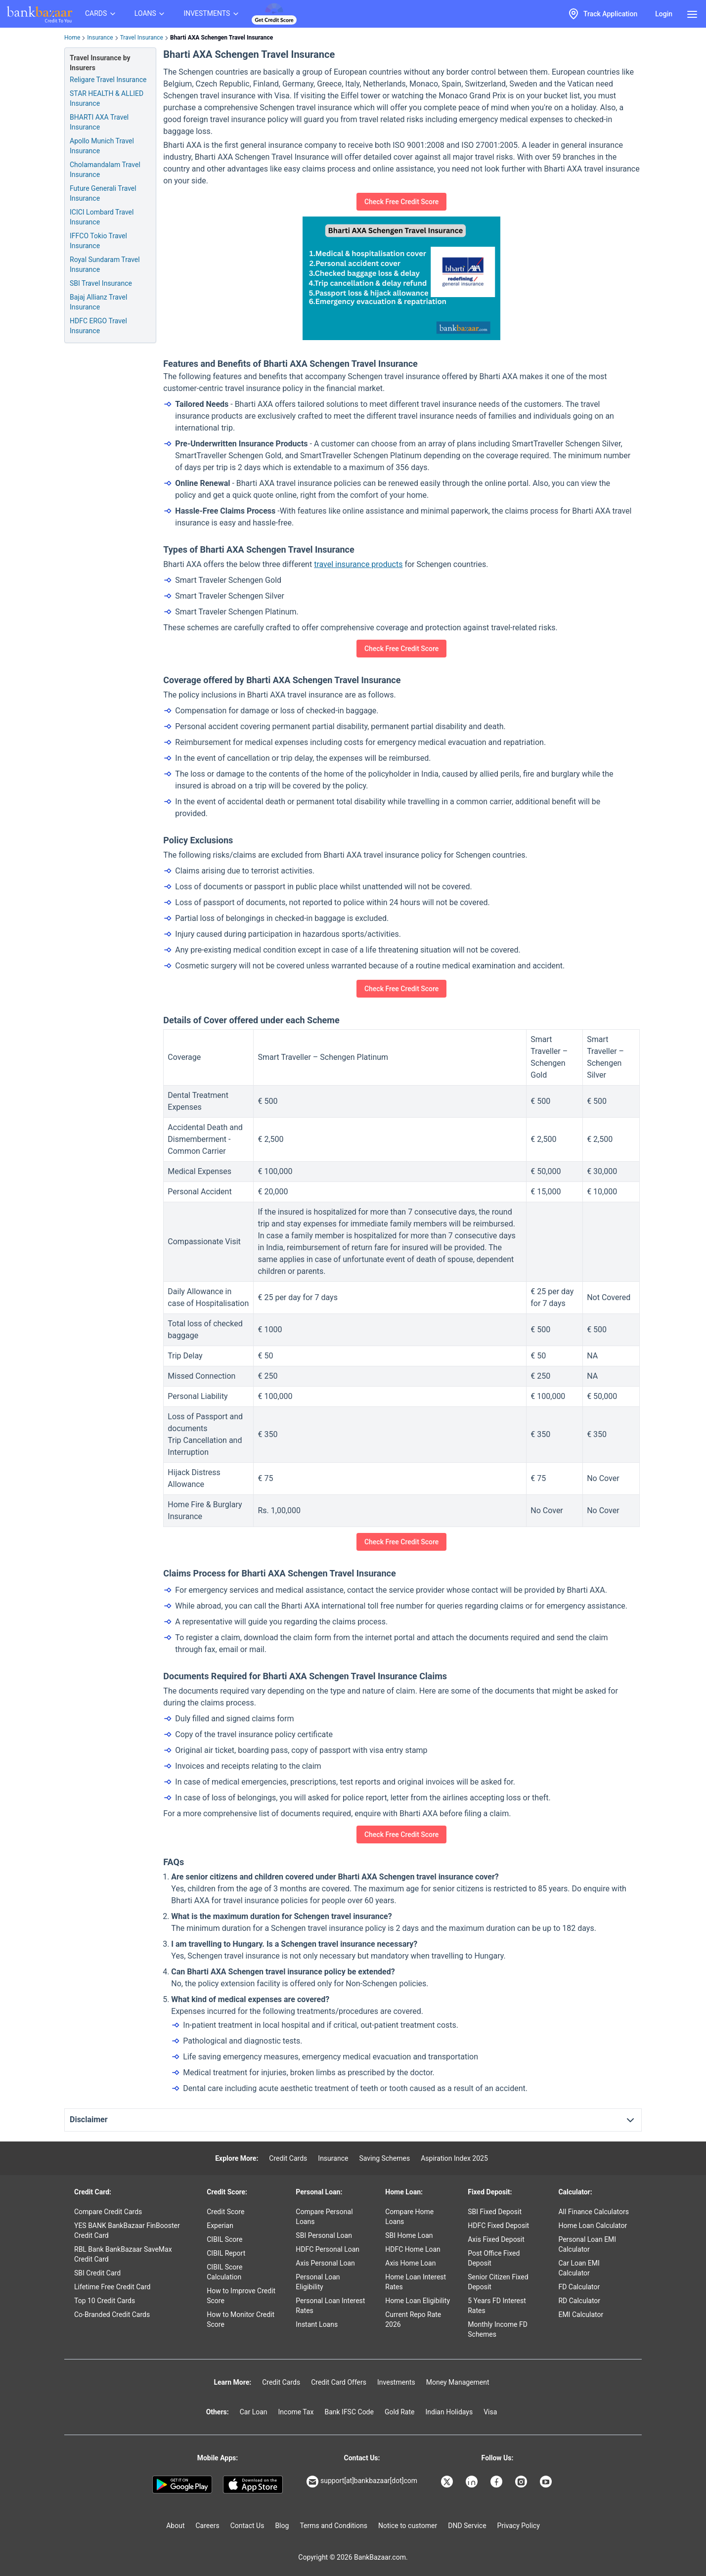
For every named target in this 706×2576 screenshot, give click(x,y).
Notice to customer (407, 2526)
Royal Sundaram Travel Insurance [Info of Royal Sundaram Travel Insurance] (105, 264)
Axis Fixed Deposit (496, 2239)
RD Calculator (579, 2301)
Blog (282, 2526)
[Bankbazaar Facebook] (497, 2482)
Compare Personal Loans (324, 2217)
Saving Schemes (384, 2158)
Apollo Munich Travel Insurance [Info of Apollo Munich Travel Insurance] (102, 146)
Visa (490, 2412)
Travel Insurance (141, 37)
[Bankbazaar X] (448, 2482)
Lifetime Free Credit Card (112, 2287)
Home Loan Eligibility (417, 2301)
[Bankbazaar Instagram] (522, 2482)
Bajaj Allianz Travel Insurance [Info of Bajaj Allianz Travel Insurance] (98, 302)
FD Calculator (579, 2287)
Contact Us (247, 2526)
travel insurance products (358, 564)
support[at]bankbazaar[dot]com (362, 2482)
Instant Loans (317, 2324)
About (175, 2526)
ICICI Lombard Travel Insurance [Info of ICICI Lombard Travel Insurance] (101, 217)
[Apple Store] (253, 2484)
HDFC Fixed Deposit (498, 2225)
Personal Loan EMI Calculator (587, 2244)
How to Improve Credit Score (241, 2296)
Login (663, 14)
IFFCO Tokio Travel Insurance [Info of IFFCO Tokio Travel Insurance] (98, 241)
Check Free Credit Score (401, 202)
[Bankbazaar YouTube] (547, 2482)
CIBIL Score (224, 2239)
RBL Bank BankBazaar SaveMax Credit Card (123, 2254)
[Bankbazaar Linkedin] (473, 2482)
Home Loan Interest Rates (415, 2282)
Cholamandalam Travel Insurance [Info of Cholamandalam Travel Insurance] (105, 169)
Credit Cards (288, 2158)
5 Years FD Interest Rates (497, 2305)
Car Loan (253, 2412)
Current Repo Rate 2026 (413, 2319)
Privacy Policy (518, 2526)
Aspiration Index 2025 (454, 2158)
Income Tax (296, 2412)
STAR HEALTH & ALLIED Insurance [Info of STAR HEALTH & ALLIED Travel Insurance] (106, 98)
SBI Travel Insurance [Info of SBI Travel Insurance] (101, 283)
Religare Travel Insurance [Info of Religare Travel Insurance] (108, 80)
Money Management (457, 2382)
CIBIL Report (226, 2253)
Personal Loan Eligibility (318, 2282)
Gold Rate (400, 2412)
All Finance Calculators (593, 2212)
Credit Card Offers (338, 2382)
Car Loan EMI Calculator (578, 2268)
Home (72, 37)
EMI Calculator (580, 2314)
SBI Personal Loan (324, 2235)
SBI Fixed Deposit (495, 2212)
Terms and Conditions (333, 2526)
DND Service (467, 2526)
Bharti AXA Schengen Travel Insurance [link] (221, 37)
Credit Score (225, 2212)
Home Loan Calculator (592, 2225)
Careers (208, 2526)
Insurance (100, 37)
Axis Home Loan (410, 2263)
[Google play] (182, 2484)
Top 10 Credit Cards (104, 2301)
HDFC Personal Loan (327, 2249)
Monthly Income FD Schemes (498, 2329)
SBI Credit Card (97, 2273)
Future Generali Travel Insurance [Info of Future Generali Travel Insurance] (103, 193)
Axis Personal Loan (325, 2263)
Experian (220, 2225)
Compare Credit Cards (108, 2212)
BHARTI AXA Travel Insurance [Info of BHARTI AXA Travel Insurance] (99, 122)
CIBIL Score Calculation (224, 2272)
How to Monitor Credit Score (240, 2319)
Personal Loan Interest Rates (330, 2305)
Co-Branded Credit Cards (112, 2314)
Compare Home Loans (409, 2217)
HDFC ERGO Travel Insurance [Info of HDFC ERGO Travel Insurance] (98, 326)
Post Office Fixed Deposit (494, 2258)
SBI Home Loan (409, 2235)
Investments (396, 2382)
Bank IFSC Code (349, 2412)
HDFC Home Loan (413, 2249)
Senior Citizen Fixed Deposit (498, 2282)
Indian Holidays (449, 2412)
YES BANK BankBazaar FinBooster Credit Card (127, 2230)
